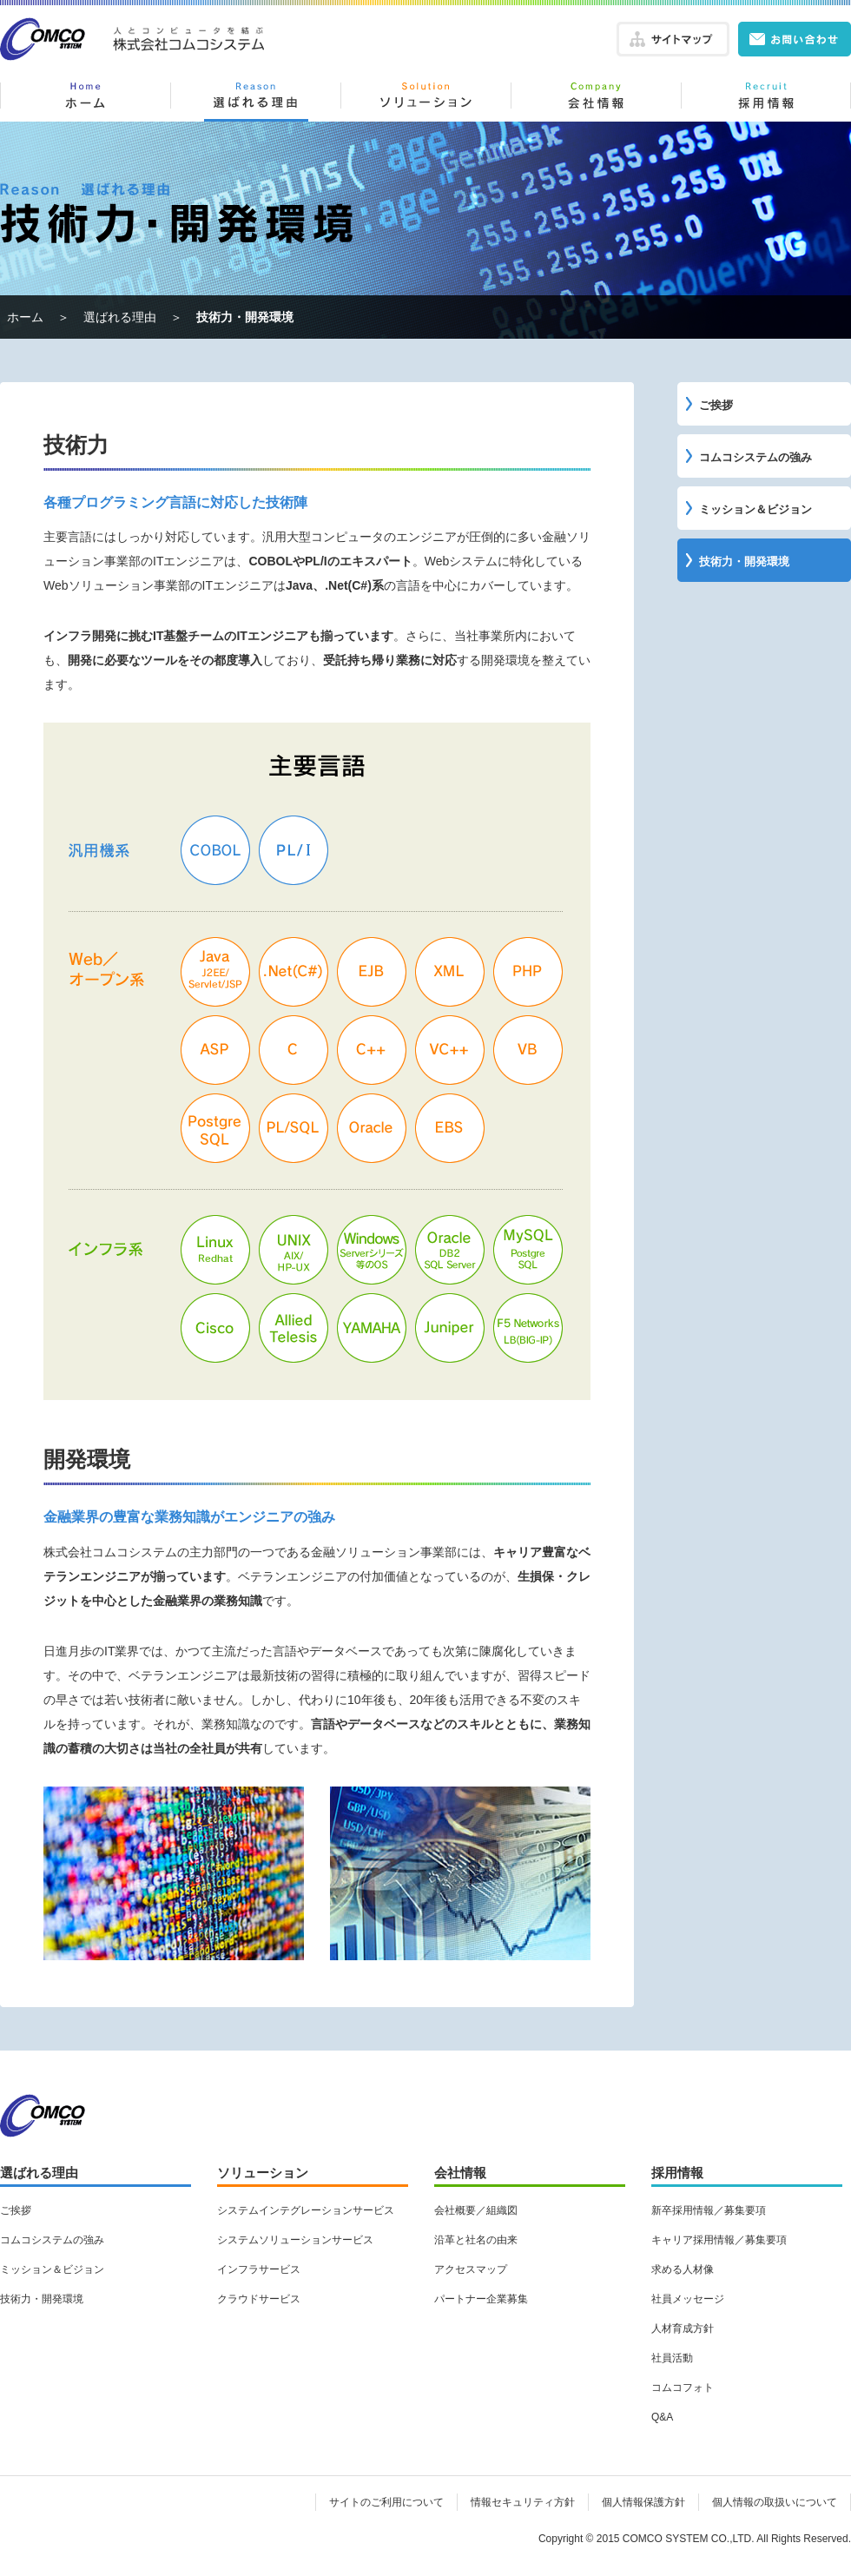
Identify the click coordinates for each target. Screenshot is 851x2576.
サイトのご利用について (386, 2502)
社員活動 (672, 2358)
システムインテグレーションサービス (305, 2210)
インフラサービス (258, 2269)
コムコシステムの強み (755, 457)
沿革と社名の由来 (476, 2240)
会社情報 (596, 100)
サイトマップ (673, 39)
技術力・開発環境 (744, 561)
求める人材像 (682, 2269)
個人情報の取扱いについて (774, 2502)
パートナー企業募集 (481, 2299)
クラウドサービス (258, 2299)
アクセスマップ (470, 2269)
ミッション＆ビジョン (755, 509)
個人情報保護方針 (643, 2502)
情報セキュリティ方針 (523, 2502)
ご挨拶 (716, 405)
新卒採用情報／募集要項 (708, 2210)
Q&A (662, 2417)
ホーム (85, 100)
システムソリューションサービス (295, 2240)
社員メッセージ (687, 2299)
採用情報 (766, 100)
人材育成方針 (682, 2328)
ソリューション (425, 100)
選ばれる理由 (255, 100)
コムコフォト (682, 2387)
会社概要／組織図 (476, 2210)
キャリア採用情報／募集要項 (719, 2240)
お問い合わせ (794, 39)
